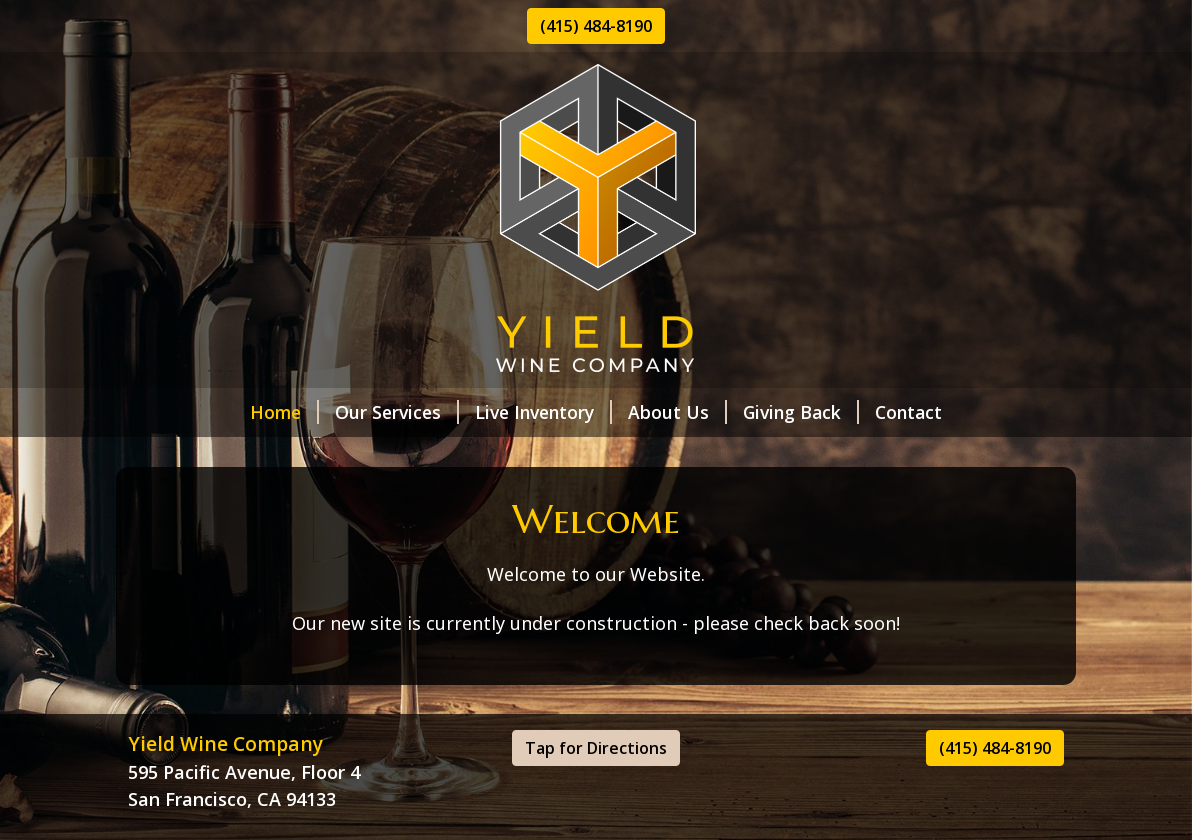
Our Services (397, 412)
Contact (908, 412)
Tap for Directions (596, 748)
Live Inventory (543, 412)
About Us (677, 412)
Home (284, 412)
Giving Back (801, 412)
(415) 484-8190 (596, 26)
